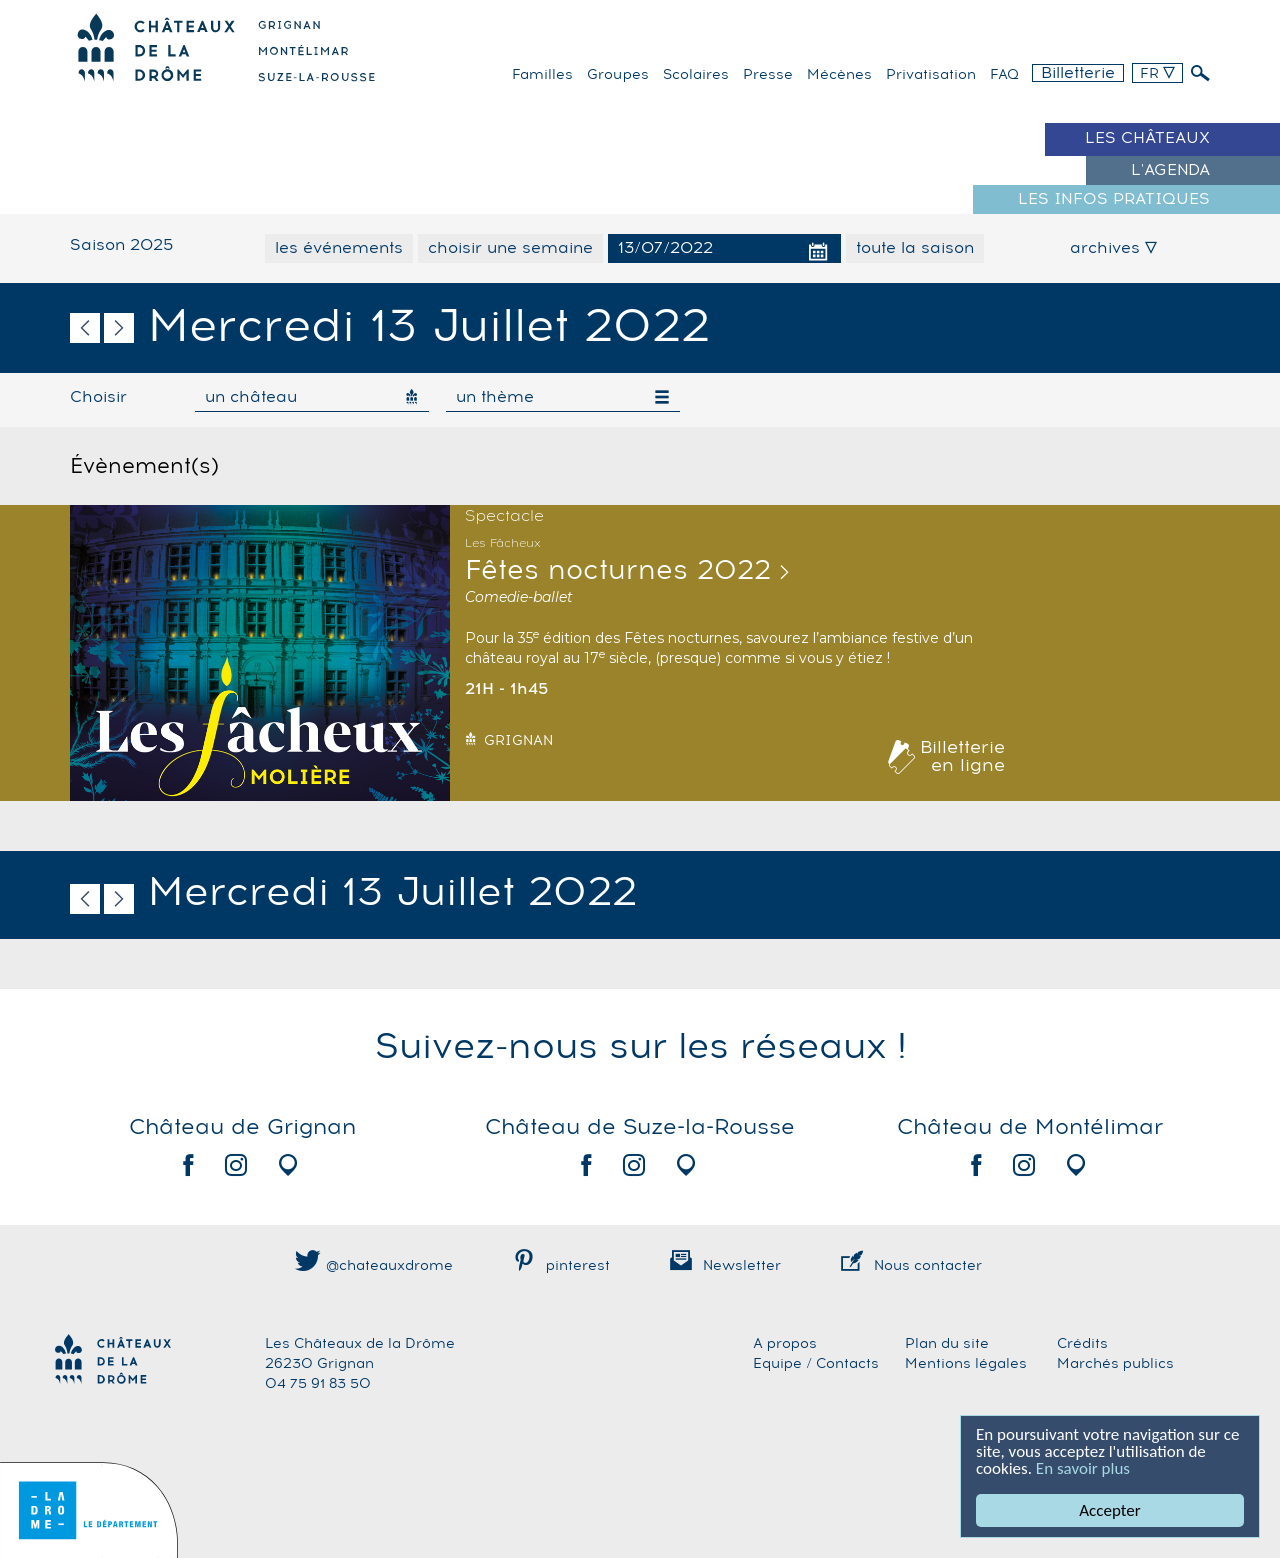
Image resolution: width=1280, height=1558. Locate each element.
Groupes (618, 75)
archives (1113, 248)
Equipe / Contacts (816, 1364)
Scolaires (696, 75)
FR (1157, 74)
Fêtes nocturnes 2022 (618, 571)
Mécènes (839, 75)
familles (542, 75)
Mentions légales (966, 1364)
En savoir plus (1083, 1468)
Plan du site (947, 1344)
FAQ (1004, 75)
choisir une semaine (510, 248)
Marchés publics (1115, 1364)
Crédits (1082, 1344)
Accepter (1109, 1510)
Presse (768, 75)
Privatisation (931, 75)
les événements (339, 248)
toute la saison (915, 248)
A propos (785, 1344)
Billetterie (1078, 73)
